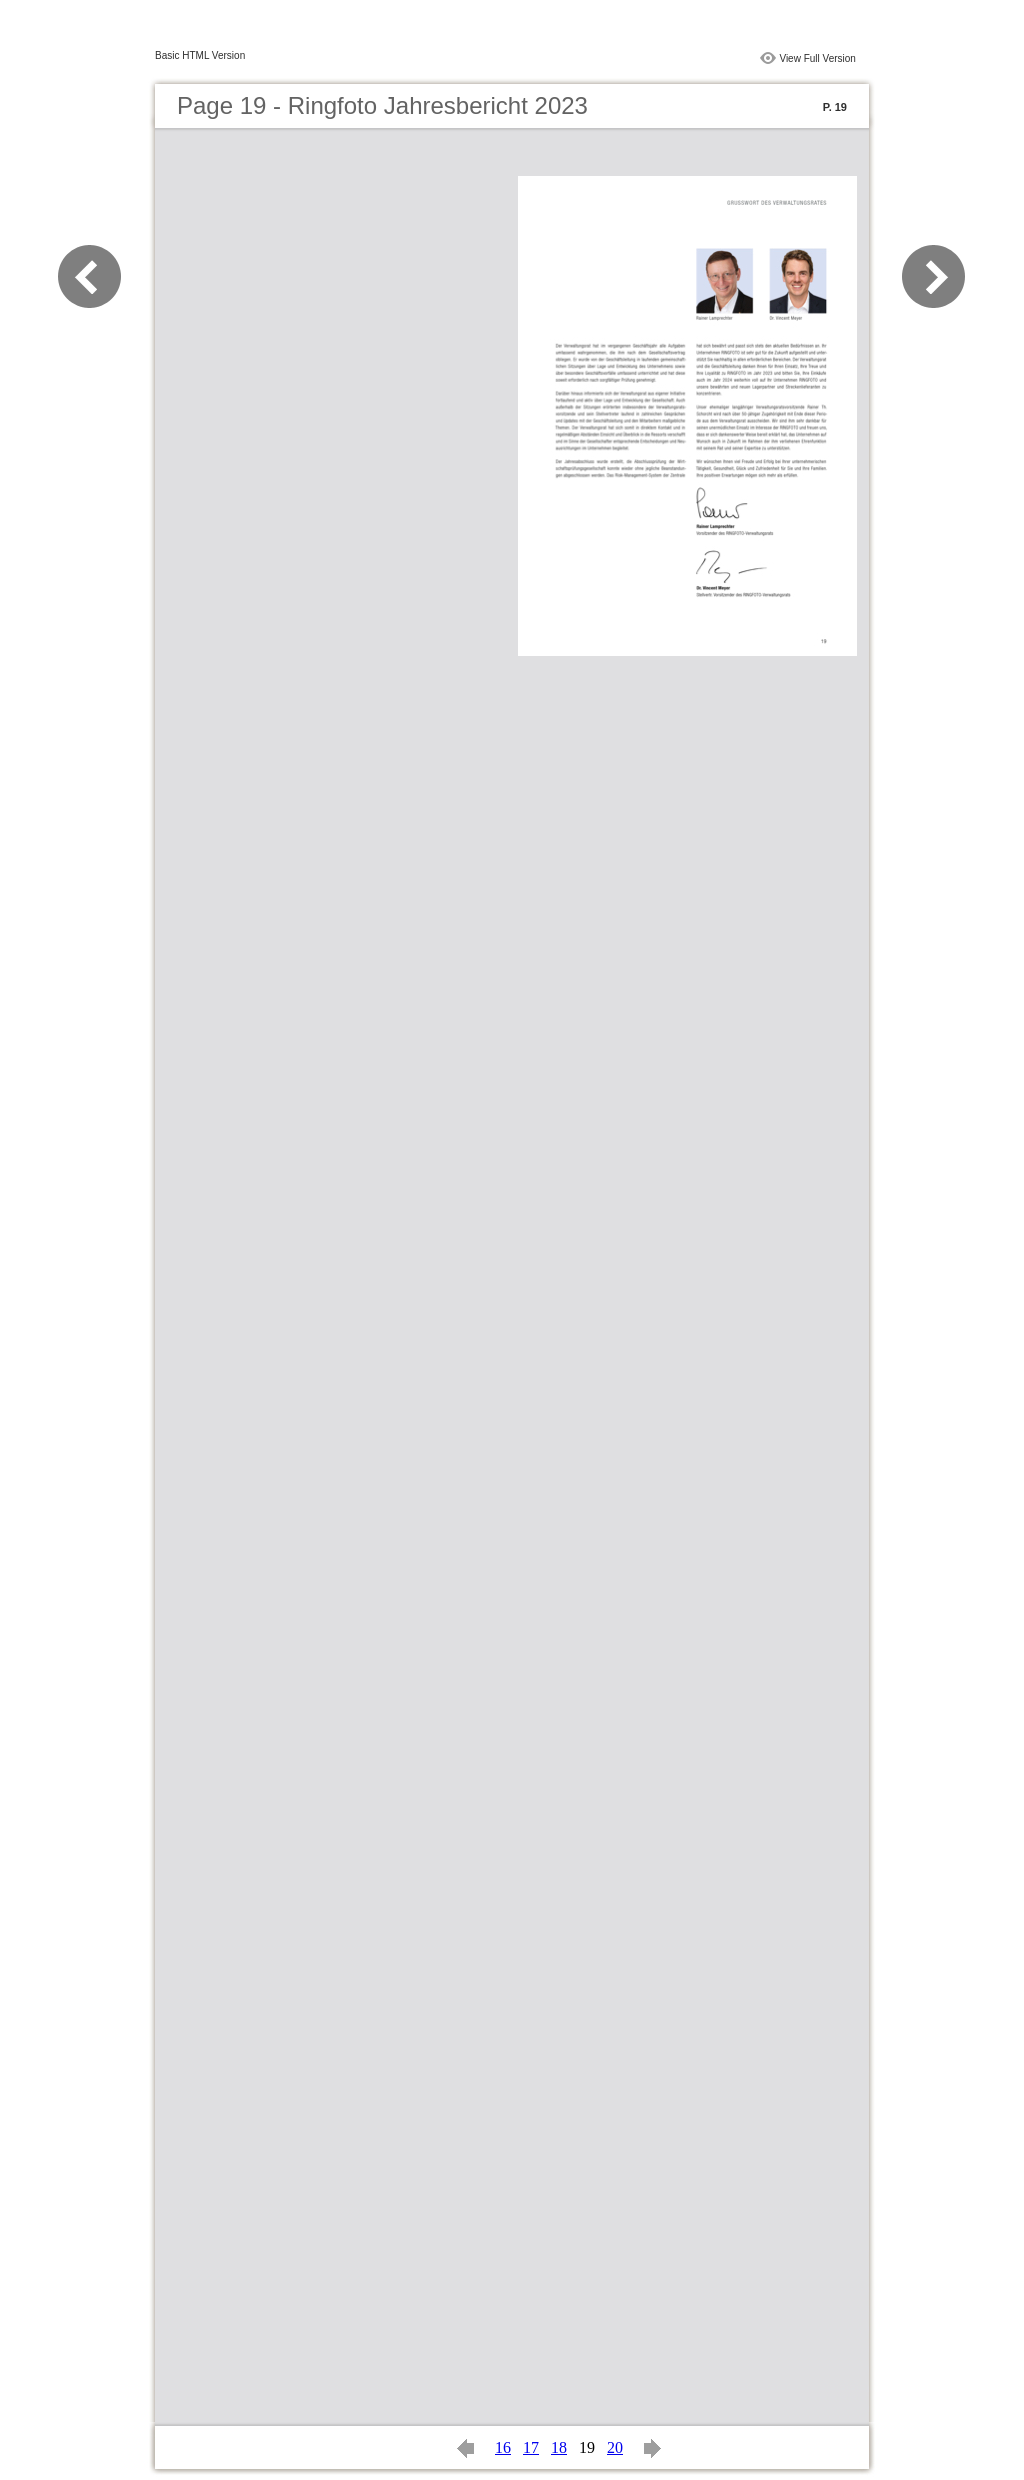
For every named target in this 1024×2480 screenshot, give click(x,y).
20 (615, 2447)
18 (559, 2447)
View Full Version (817, 58)
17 (531, 2447)
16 (503, 2447)
